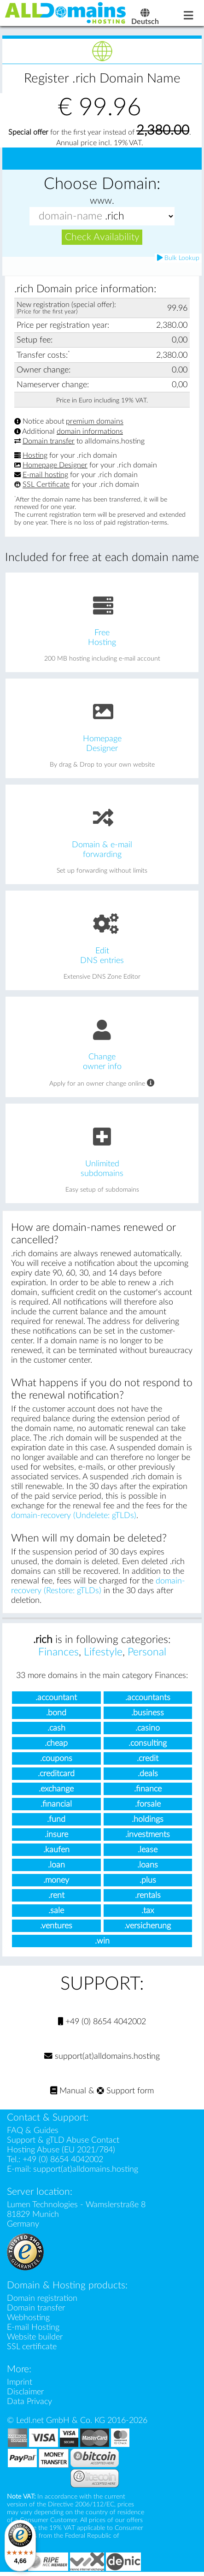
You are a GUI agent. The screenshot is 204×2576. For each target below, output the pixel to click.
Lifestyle (103, 1653)
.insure (56, 1836)
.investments (147, 1836)
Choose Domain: (102, 185)
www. (102, 202)
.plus (148, 1881)
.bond (56, 1714)
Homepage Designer (55, 466)
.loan (56, 1866)
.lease (147, 1851)
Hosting (35, 457)
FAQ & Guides (32, 2132)
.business (147, 1714)
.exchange (56, 1790)
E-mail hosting (45, 476)
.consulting (147, 1745)
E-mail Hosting (33, 2329)
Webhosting (28, 2319)
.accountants (147, 1699)
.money (56, 1881)
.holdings (147, 1821)
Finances (58, 1653)
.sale (56, 1912)
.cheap (56, 1745)
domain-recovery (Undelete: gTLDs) (73, 1517)
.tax (147, 1912)
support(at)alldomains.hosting (102, 2058)
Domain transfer (49, 442)
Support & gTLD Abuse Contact (63, 2142)
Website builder (35, 2339)
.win (102, 1942)
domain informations (90, 433)
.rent (56, 1897)
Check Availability (102, 238)
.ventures (56, 1927)
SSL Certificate (46, 486)
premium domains (94, 423)
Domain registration (42, 2300)
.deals (148, 1775)
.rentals (148, 1897)
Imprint (19, 2384)
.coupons (56, 1760)
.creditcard (56, 1775)
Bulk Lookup (178, 259)
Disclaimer (25, 2394)
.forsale (148, 1805)
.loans (147, 1866)
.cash (56, 1729)
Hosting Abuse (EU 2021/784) (61, 2152)
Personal (147, 1653)
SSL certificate (32, 2348)
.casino (147, 1729)
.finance (148, 1790)
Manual (68, 2093)
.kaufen (56, 1851)
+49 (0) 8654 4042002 (102, 2023)
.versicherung (147, 1927)
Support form (125, 2093)
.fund (56, 1821)
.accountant (56, 1699)
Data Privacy (29, 2403)
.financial (56, 1805)
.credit (147, 1760)
